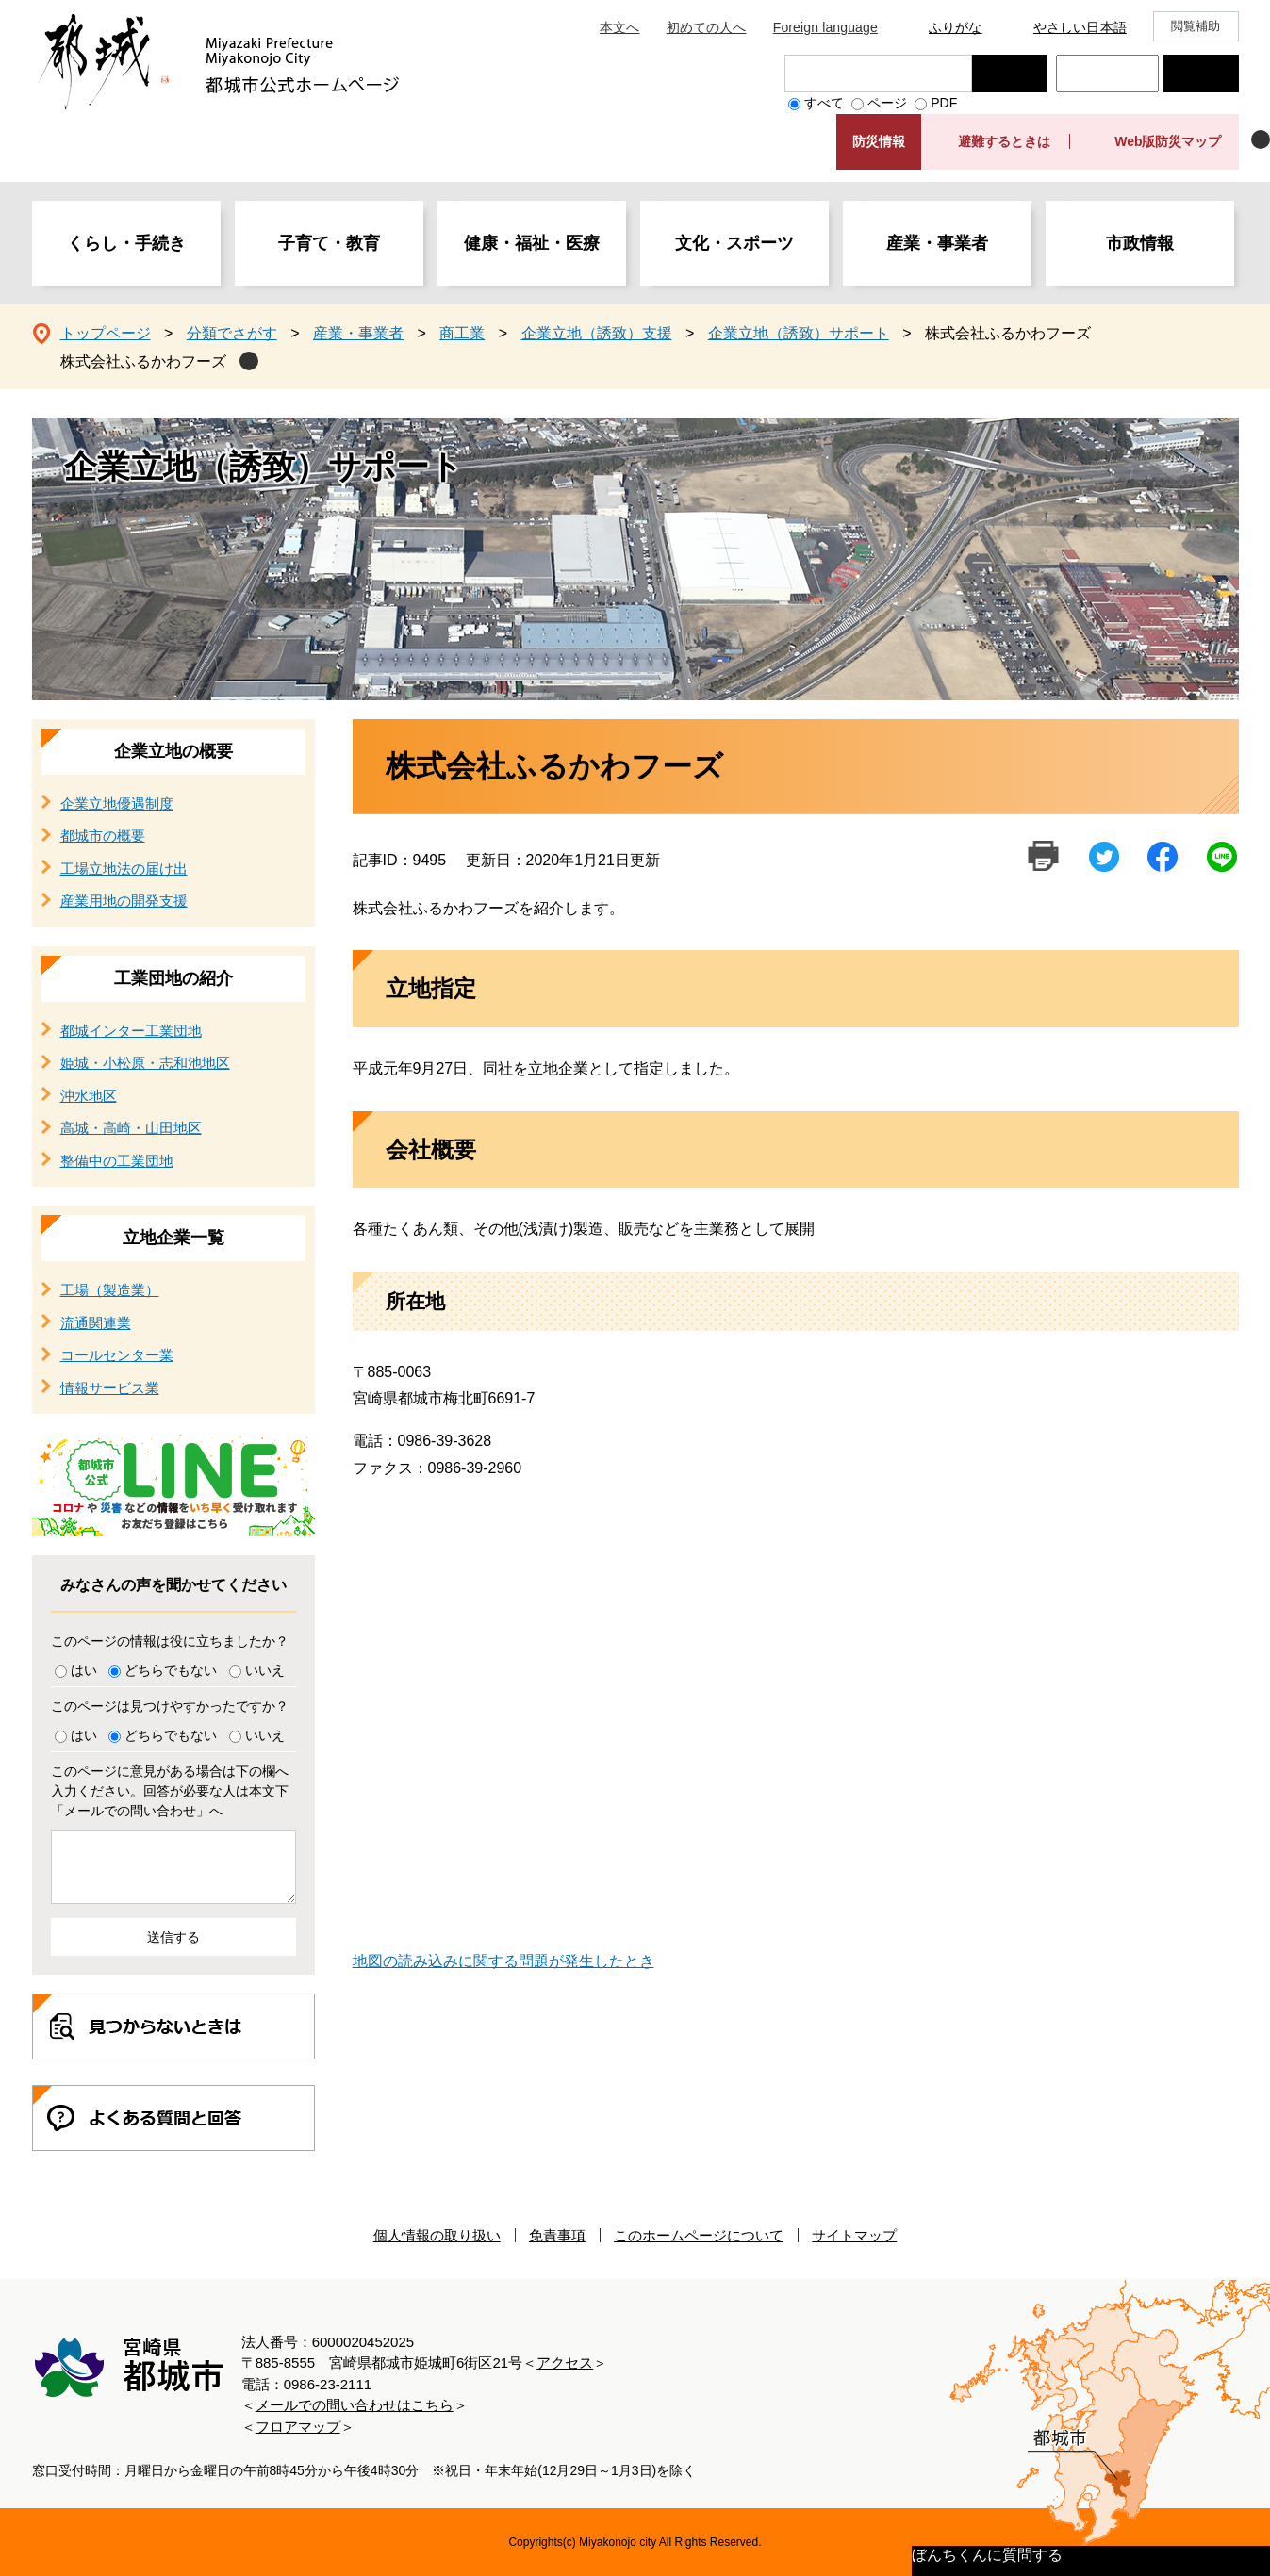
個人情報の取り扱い (437, 2235)
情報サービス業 (109, 1388)
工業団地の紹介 (173, 978)
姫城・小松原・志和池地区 (145, 1063)
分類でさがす (232, 333)
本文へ (619, 27)
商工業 (462, 333)
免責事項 (557, 2235)
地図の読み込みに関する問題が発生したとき (503, 1961)
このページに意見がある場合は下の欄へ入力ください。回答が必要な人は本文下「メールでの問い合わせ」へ (170, 1791)
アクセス (564, 2362)
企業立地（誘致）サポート (798, 333)
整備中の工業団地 (116, 1161)
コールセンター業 (116, 1355)
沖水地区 (88, 1096)
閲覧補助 (1196, 26)
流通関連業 (95, 1323)
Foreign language (825, 27)
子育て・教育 (329, 243)
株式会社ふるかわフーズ (143, 361)
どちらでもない (170, 1670)
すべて (824, 102)
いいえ (265, 1670)
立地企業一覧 (173, 1237)
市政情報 (1140, 243)
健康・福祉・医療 (532, 243)
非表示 (1260, 139)
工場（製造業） (109, 1290)
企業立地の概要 (173, 751)
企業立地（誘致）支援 (596, 333)
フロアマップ (298, 2427)
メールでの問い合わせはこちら (355, 2405)
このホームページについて (698, 2235)
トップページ (105, 333)
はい (84, 1670)
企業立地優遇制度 (116, 804)
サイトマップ (854, 2235)
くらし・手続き (126, 243)
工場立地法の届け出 (124, 869)
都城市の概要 (102, 836)
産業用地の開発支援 (124, 901)
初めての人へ (707, 27)
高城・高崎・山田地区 (131, 1128)
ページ (887, 102)
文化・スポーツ (734, 243)
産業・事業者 (937, 243)
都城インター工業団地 (131, 1031)
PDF (944, 102)
